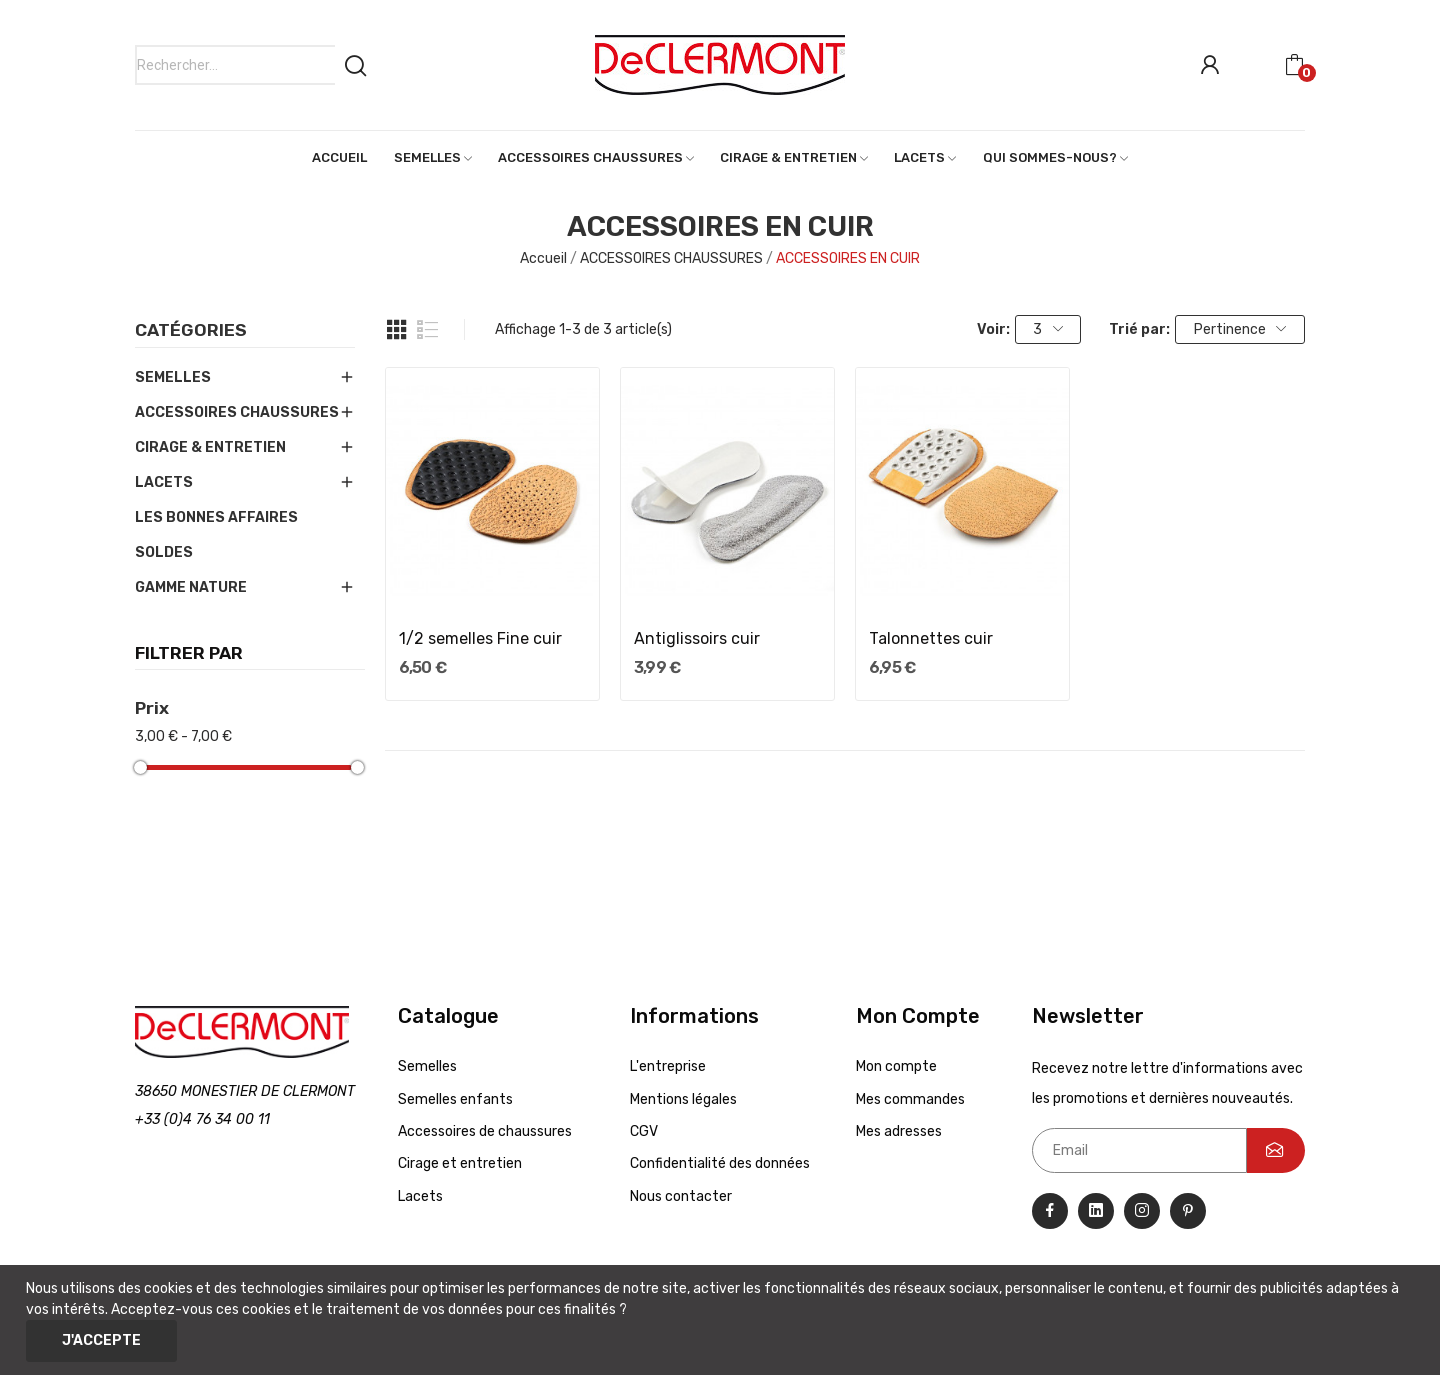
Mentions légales (683, 1099)
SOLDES (164, 552)
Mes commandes (910, 1099)
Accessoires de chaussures (485, 1131)
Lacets (420, 1196)
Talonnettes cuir (931, 638)
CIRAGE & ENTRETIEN (210, 447)
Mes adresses (899, 1131)
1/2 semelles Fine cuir (480, 638)
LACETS (164, 482)
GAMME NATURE (191, 587)
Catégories (191, 331)
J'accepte (101, 1340)
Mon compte (896, 1066)
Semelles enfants (455, 1099)
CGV (644, 1131)
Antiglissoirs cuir (697, 638)
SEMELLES (173, 377)
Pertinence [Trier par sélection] (1240, 329)
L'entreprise (668, 1066)
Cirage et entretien (460, 1163)
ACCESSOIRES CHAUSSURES (237, 412)
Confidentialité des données (720, 1163)
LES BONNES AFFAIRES (216, 517)
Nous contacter (681, 1196)
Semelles (427, 1066)
